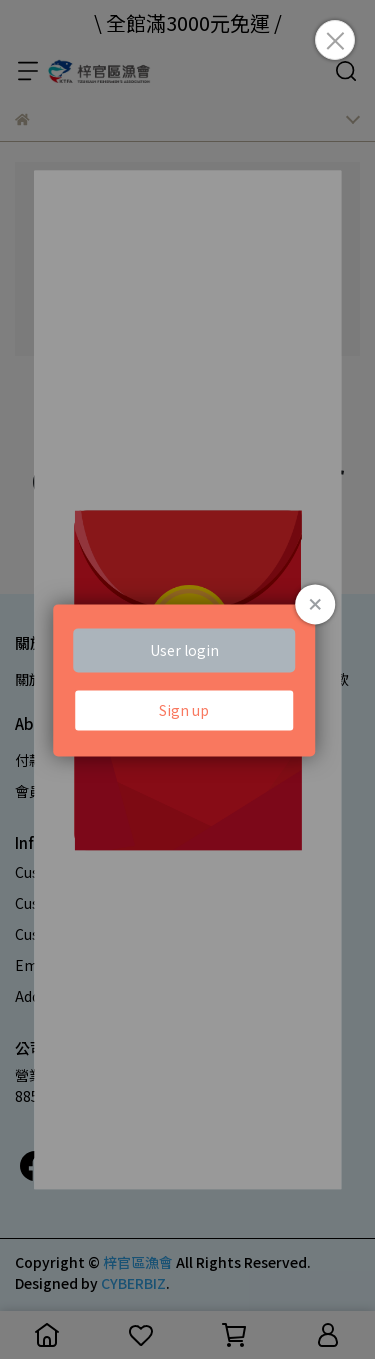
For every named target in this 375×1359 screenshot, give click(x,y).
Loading (188, 679)
